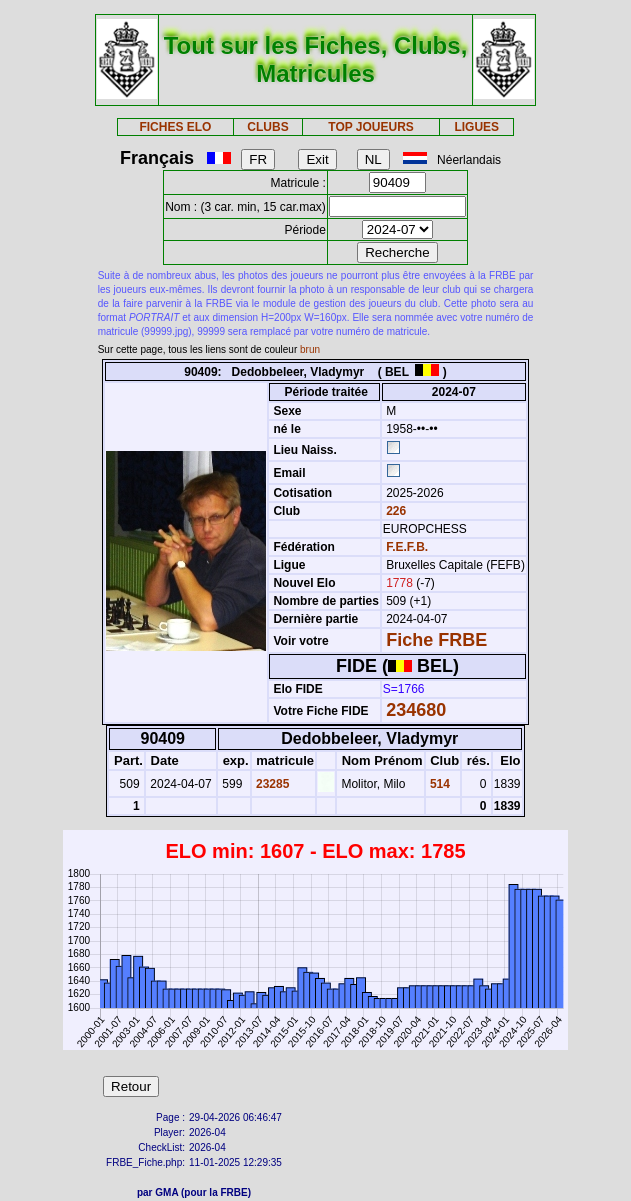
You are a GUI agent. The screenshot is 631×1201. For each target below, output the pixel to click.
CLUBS (267, 127)
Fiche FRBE (436, 640)
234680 (416, 710)
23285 (271, 784)
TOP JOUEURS (371, 127)
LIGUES (476, 127)
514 (438, 784)
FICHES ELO (175, 127)
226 (394, 511)
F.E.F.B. (407, 547)
